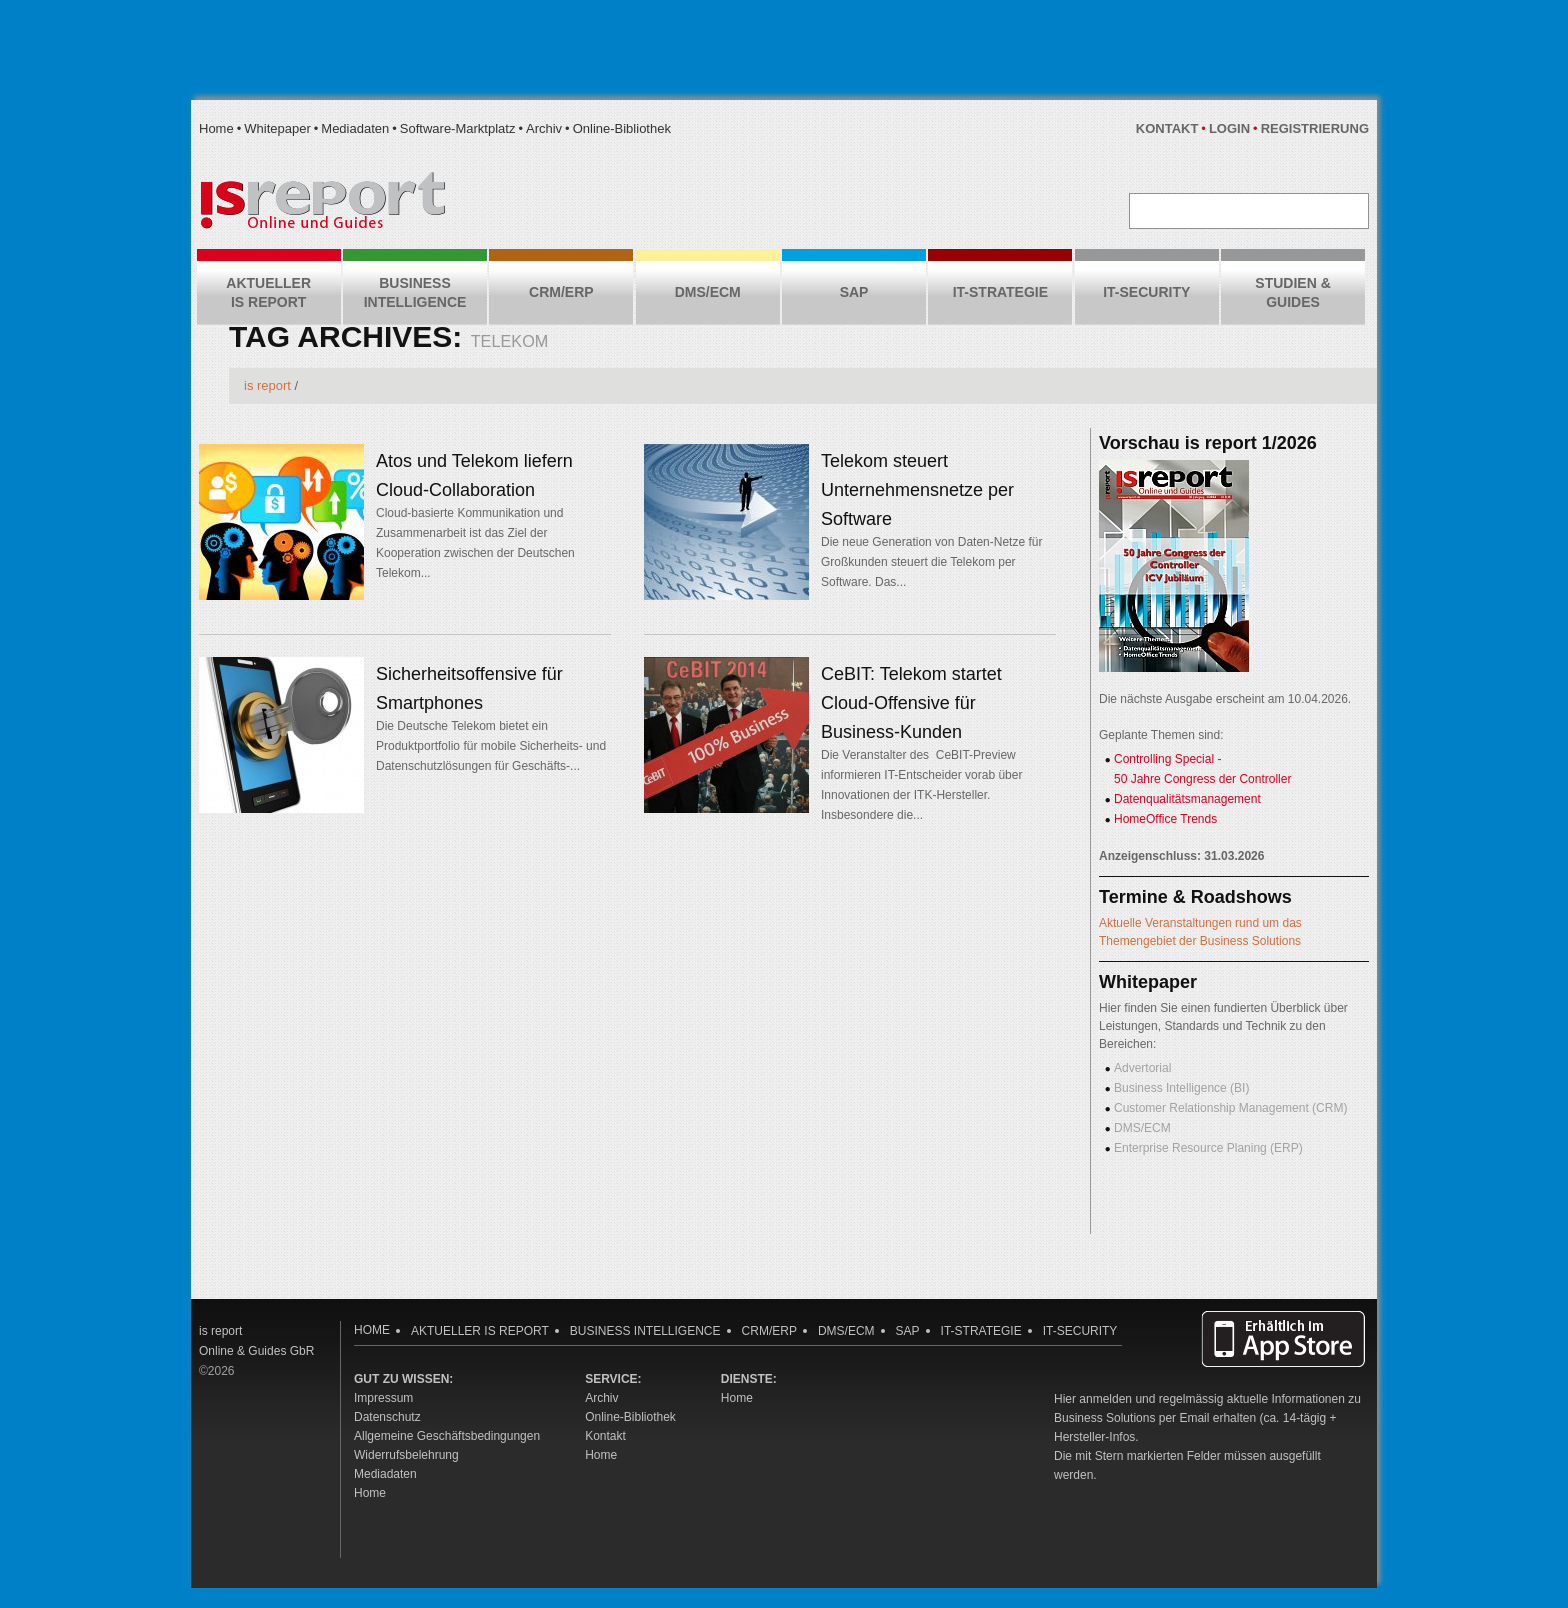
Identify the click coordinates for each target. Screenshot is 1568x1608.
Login (1229, 128)
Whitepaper (277, 128)
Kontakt (1167, 128)
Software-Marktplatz (458, 128)
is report (267, 385)
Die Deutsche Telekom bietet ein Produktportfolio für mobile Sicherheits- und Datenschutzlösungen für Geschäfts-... (491, 746)
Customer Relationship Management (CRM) (1230, 1108)
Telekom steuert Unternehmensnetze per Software (917, 490)
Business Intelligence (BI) (1181, 1088)
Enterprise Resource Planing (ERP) (1208, 1148)
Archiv (544, 128)
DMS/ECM (1142, 1128)
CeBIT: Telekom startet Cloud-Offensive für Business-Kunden (911, 703)
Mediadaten (355, 128)
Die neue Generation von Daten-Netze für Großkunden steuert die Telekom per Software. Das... (931, 562)
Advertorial (1142, 1068)
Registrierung (1315, 128)
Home (216, 128)
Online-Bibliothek (622, 128)
